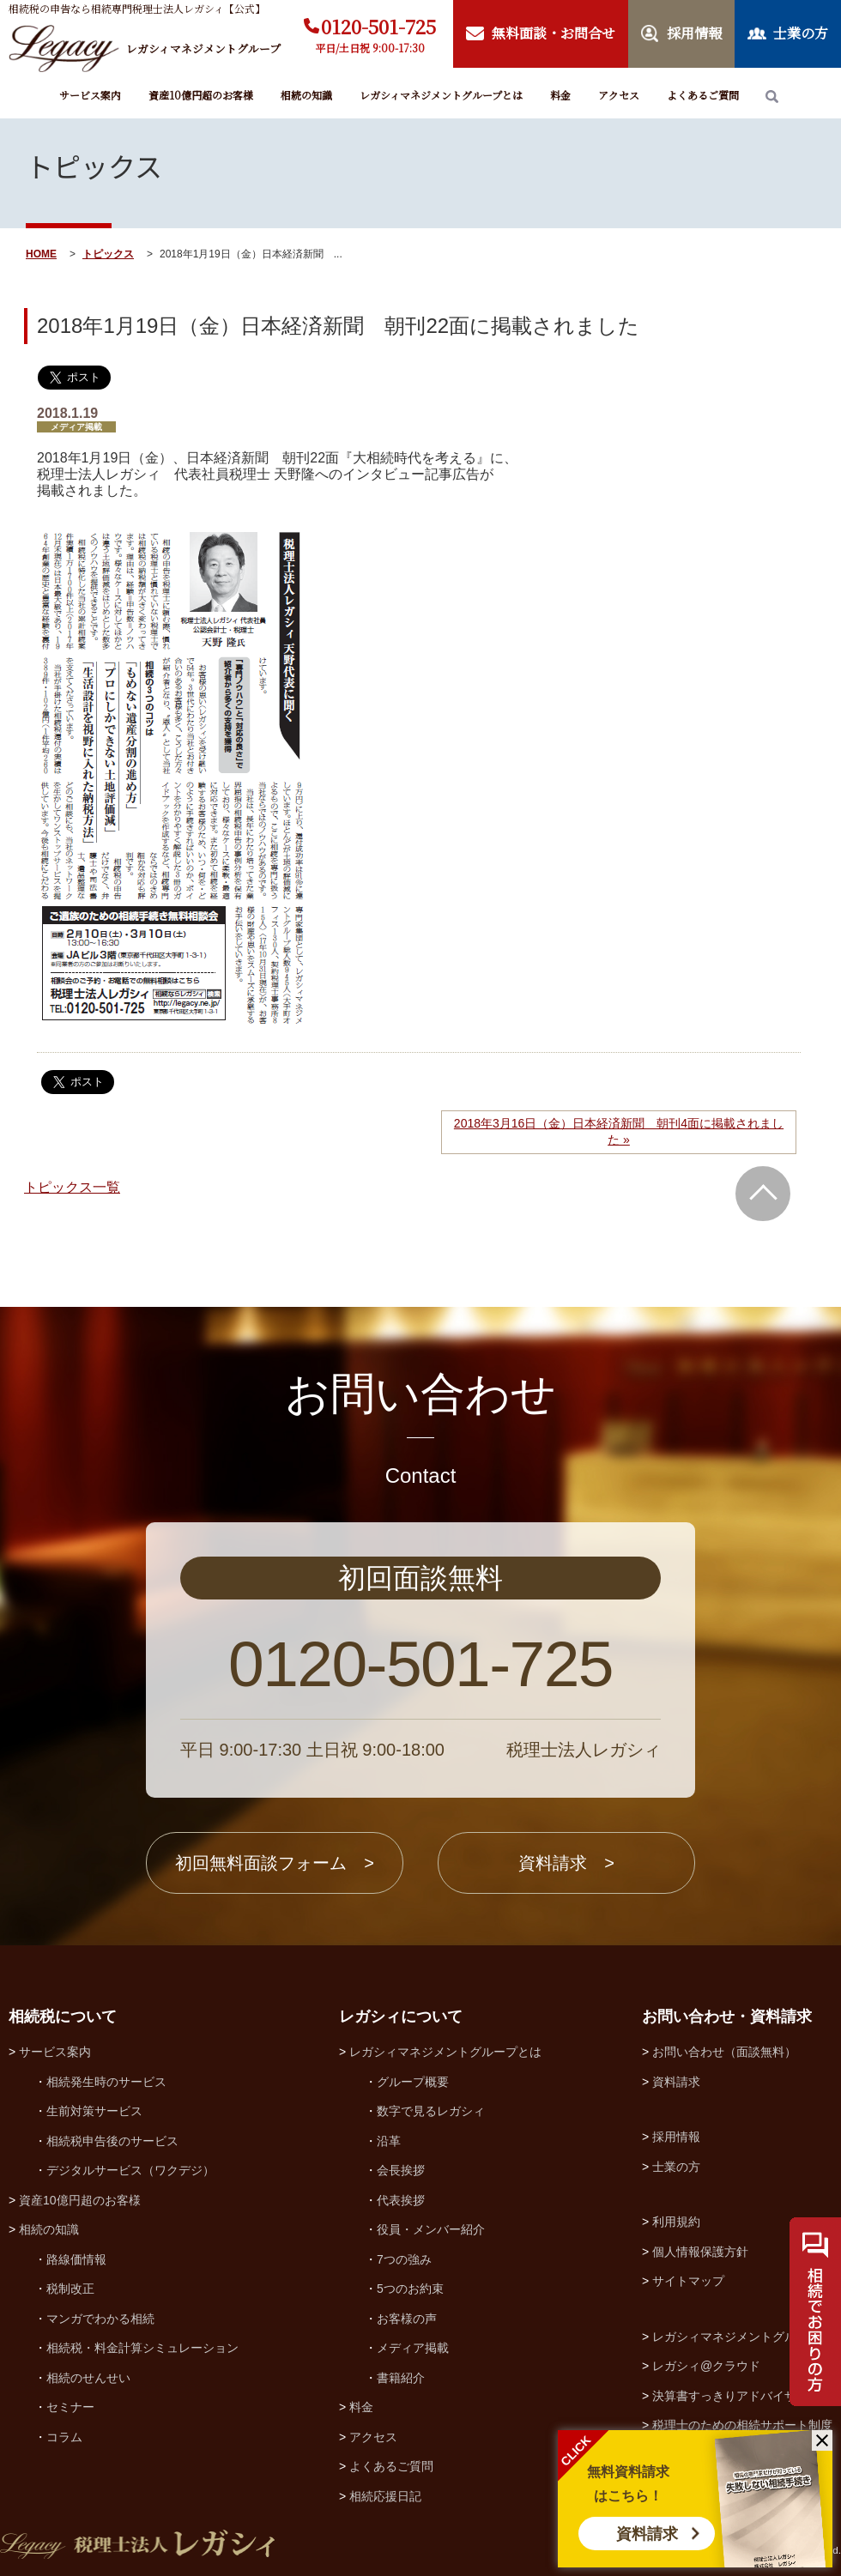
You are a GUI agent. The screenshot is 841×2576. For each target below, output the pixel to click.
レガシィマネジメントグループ (736, 2336)
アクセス (618, 95)
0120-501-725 (378, 26)
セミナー (70, 2407)
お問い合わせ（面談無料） (724, 2052)
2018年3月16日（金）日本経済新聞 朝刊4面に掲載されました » (619, 1131)
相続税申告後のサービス (112, 2141)
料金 (560, 95)
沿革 (389, 2141)
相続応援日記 (385, 2496)
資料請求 (647, 2534)
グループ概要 (413, 2082)
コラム (64, 2437)
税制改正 (70, 2288)
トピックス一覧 (72, 1187)
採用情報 (676, 2137)
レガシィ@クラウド (706, 2366)
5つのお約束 (410, 2288)
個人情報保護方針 (700, 2252)
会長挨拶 (401, 2170)
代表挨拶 (401, 2200)
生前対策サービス (94, 2111)
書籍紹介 (401, 2378)
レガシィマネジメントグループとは (441, 95)
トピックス (108, 254)
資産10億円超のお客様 (200, 95)
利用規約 (676, 2221)
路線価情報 (76, 2259)
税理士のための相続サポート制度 (742, 2425)
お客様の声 (407, 2318)
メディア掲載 (413, 2348)
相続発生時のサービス (106, 2082)
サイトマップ (688, 2281)
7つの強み (404, 2259)
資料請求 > (566, 1862)
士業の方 (676, 2167)
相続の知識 (306, 95)
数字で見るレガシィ (431, 2111)
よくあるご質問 (703, 95)
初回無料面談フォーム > (274, 1862)
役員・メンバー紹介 (431, 2229)
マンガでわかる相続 (100, 2318)
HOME (41, 254)
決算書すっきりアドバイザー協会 (742, 2396)
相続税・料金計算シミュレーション (142, 2348)
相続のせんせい (88, 2378)
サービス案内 (90, 95)
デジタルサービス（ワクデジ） (130, 2170)
